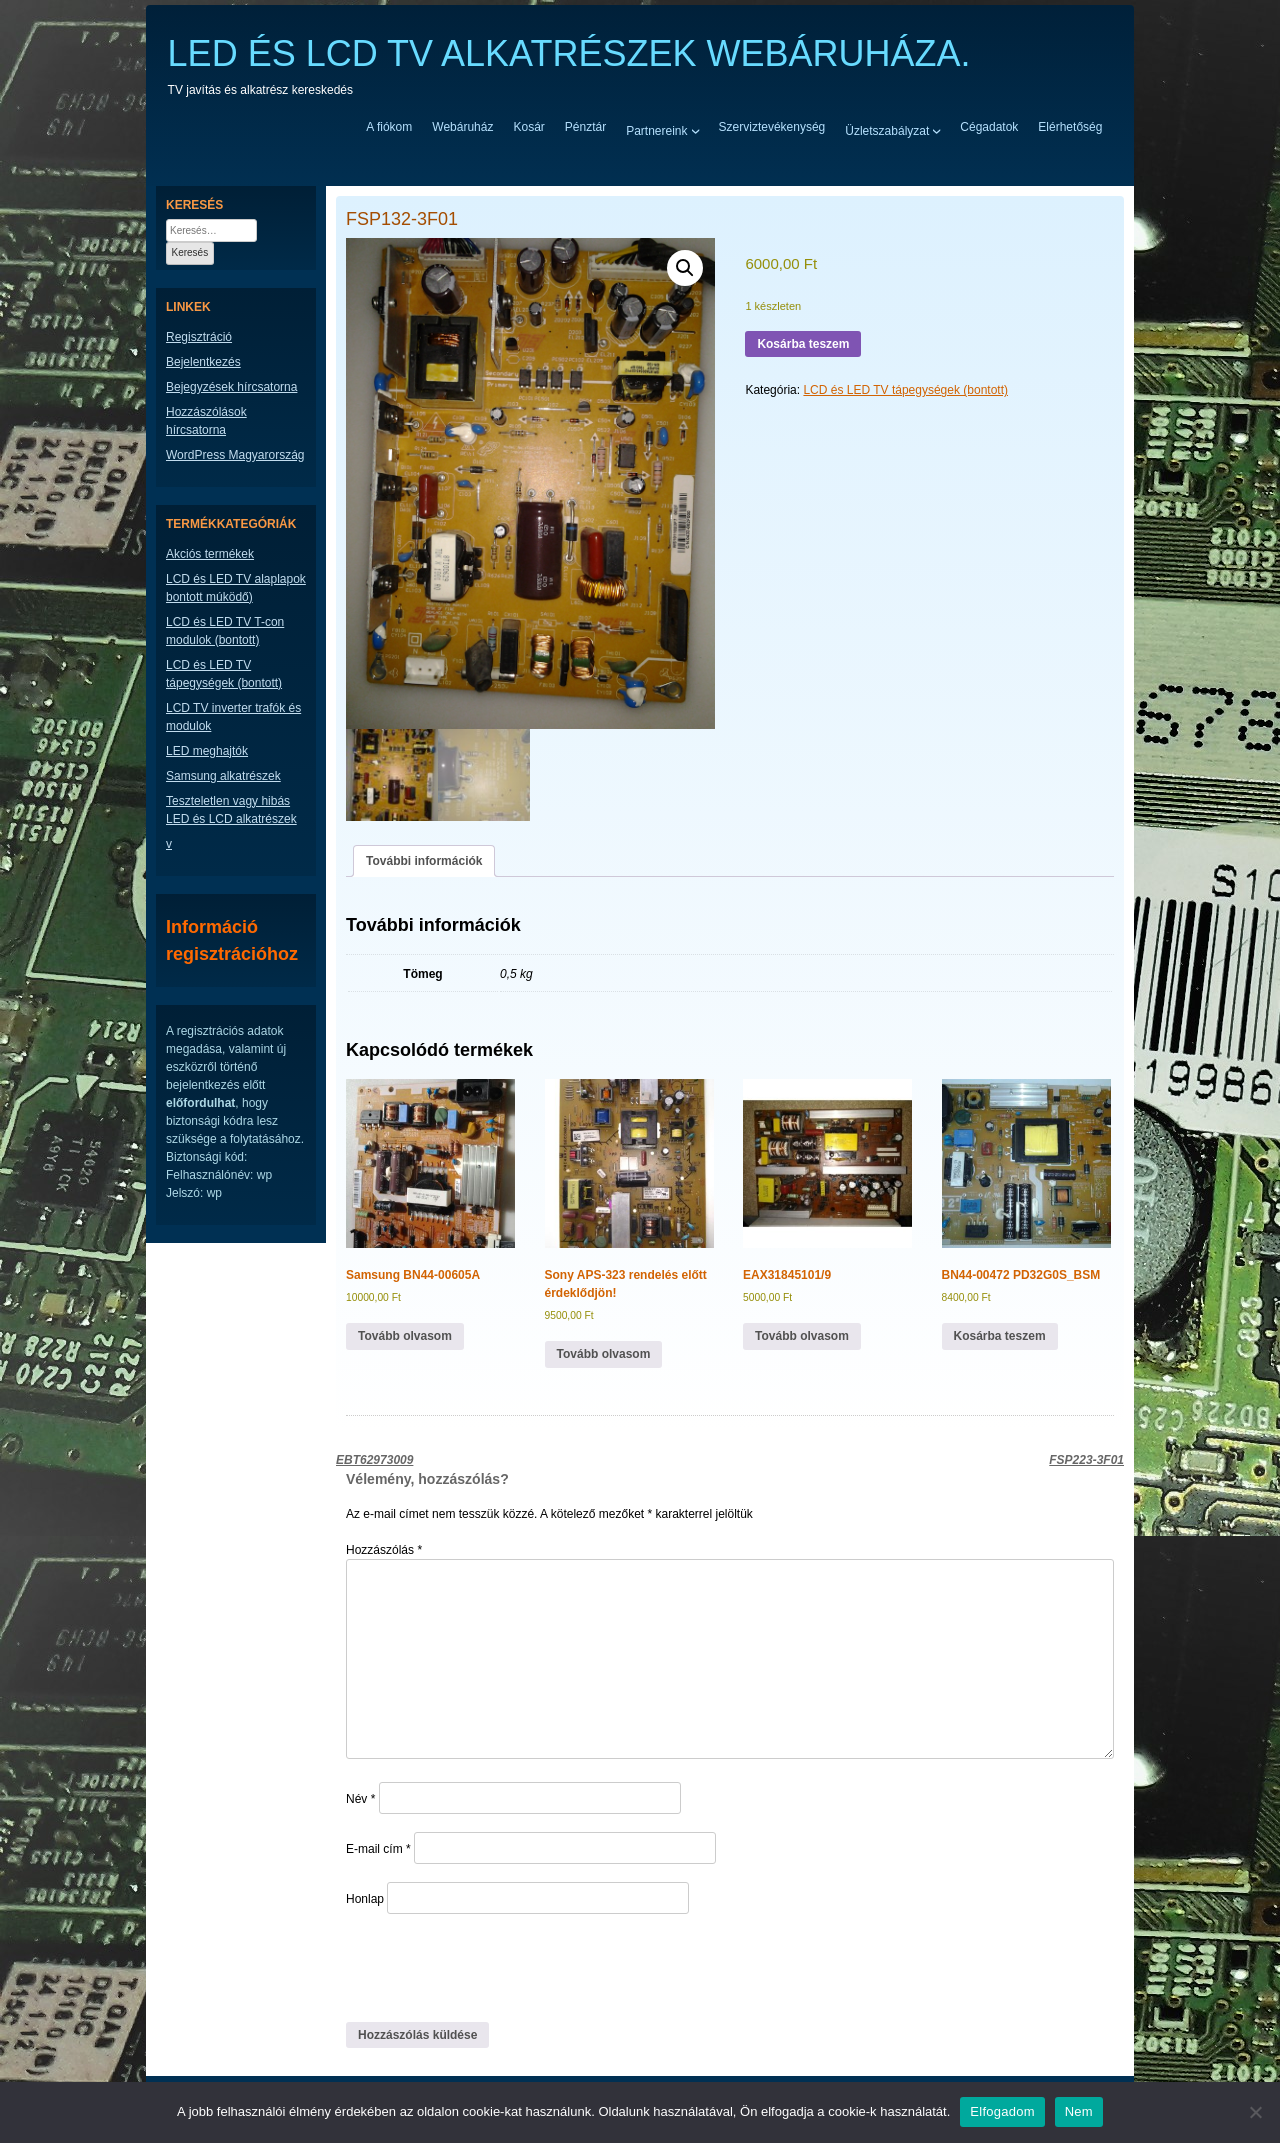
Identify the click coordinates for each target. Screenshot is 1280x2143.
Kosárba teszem (803, 344)
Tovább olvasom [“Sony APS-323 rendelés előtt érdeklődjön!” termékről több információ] (604, 1354)
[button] (685, 268)
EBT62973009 (374, 1460)
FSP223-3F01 (1086, 1460)
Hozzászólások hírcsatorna (206, 421)
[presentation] (483, 1967)
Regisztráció (199, 337)
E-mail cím (378, 1849)
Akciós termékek (210, 554)
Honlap (365, 1899)
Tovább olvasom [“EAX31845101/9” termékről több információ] (802, 1336)
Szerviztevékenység (772, 127)
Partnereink (656, 130)
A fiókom (389, 127)
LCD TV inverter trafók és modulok (233, 717)
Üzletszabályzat (887, 130)
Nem (1079, 2111)
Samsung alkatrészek (223, 776)
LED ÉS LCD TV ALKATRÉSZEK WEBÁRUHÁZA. (569, 53)
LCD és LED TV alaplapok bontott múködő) (236, 588)
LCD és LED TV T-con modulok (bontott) (225, 631)
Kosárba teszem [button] (1000, 1336)
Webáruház (462, 127)
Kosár (528, 127)
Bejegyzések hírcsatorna (231, 387)
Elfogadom (1002, 2111)
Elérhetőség (1070, 127)
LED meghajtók (207, 751)
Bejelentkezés (203, 362)
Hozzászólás (384, 1550)
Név (360, 1799)
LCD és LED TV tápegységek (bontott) (905, 390)
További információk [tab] (424, 861)
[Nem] (1255, 2112)
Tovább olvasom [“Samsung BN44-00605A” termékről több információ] (405, 1336)
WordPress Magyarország (235, 455)
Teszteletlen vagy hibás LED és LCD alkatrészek (231, 810)
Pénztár (585, 127)
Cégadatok (989, 127)
